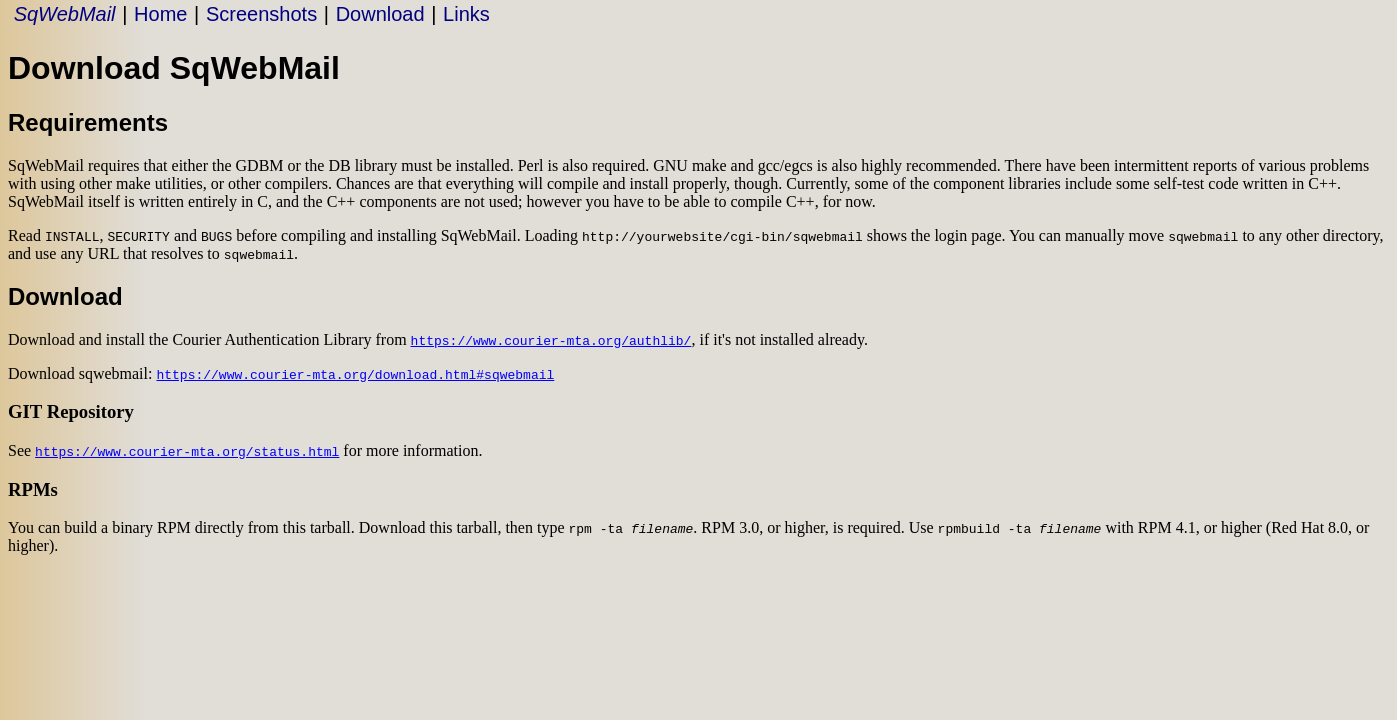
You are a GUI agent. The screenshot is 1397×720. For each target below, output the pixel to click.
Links (466, 14)
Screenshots (261, 14)
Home (160, 14)
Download (380, 14)
